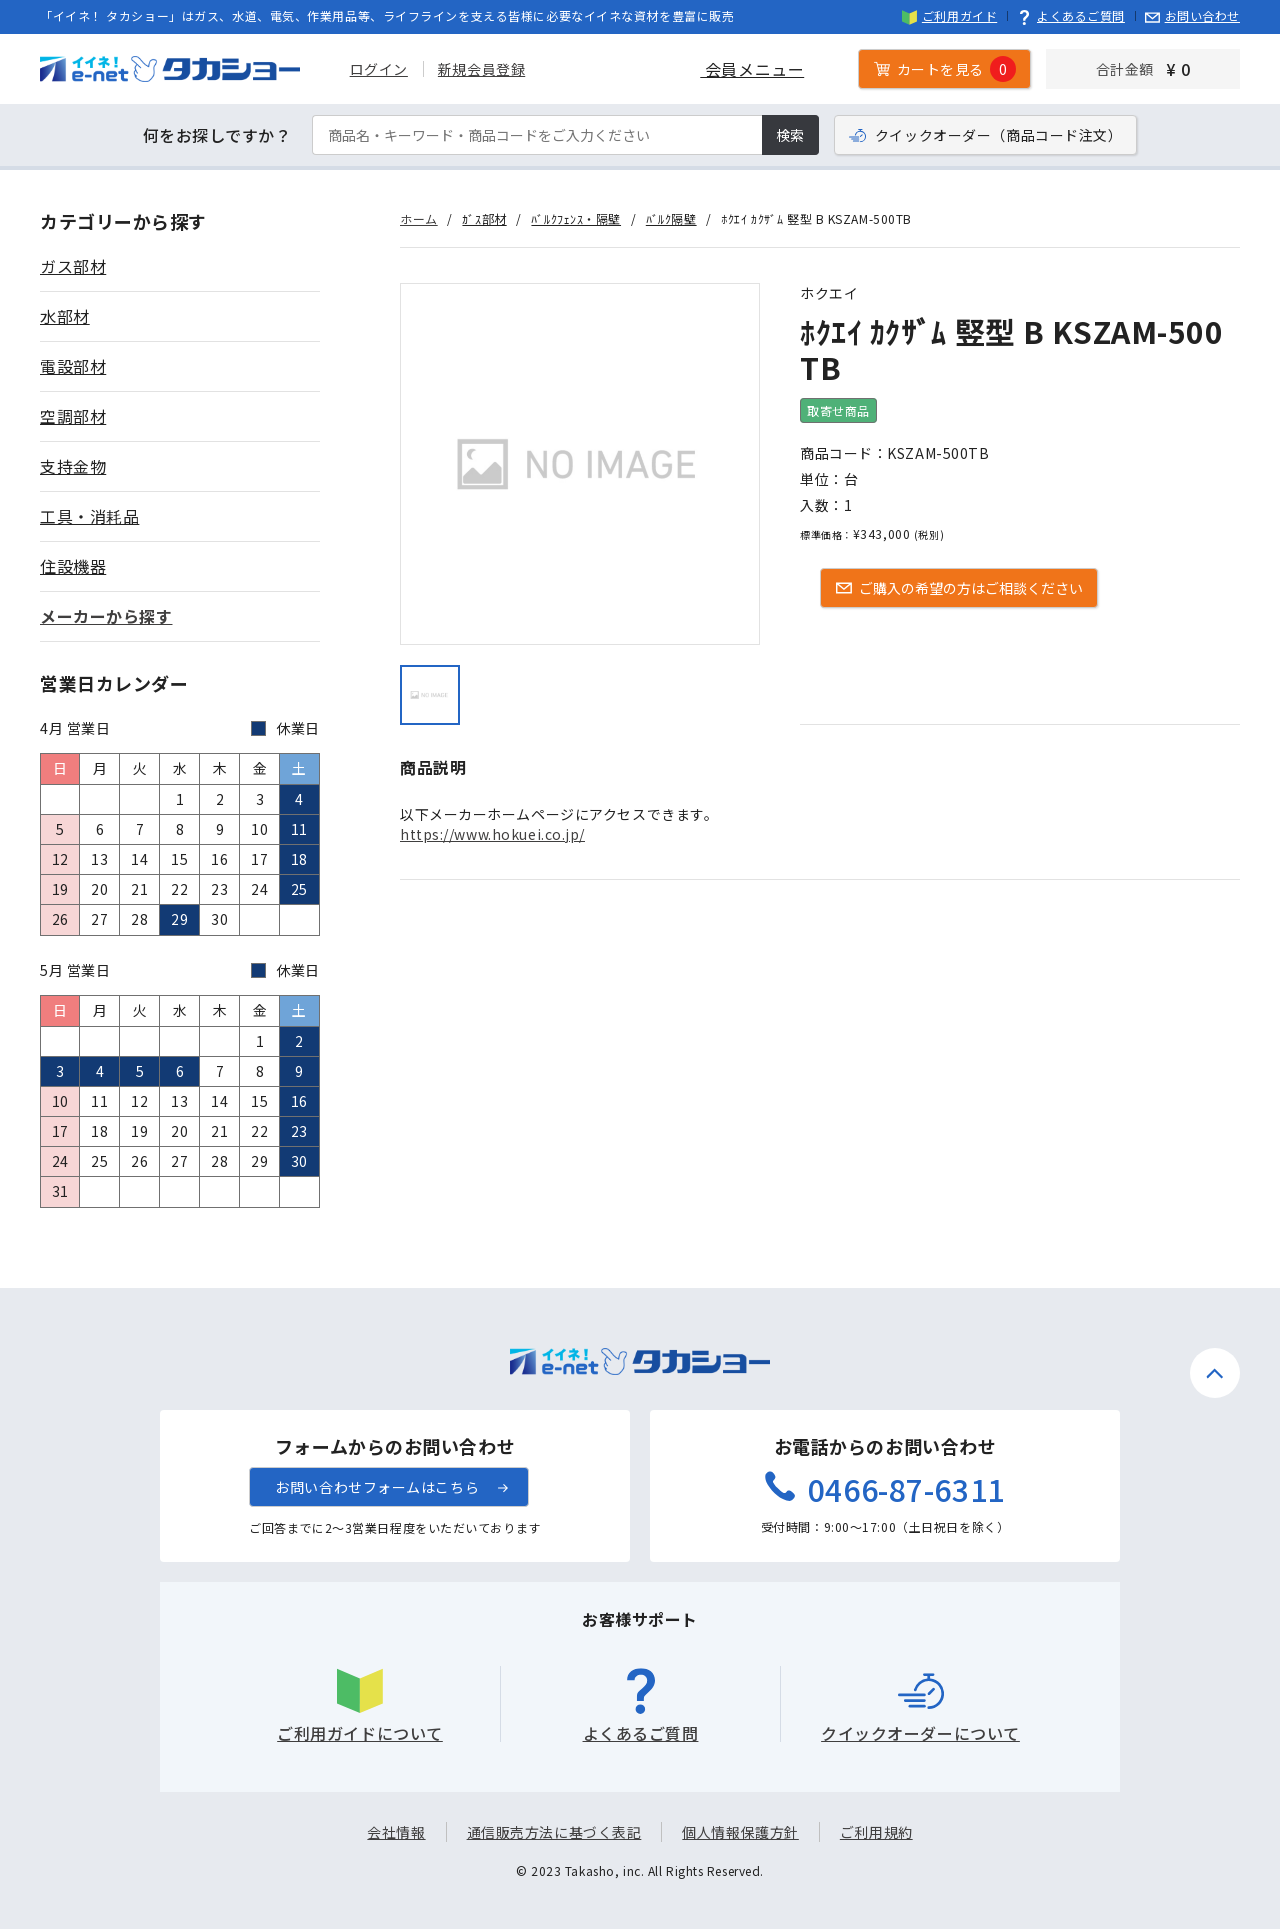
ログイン (379, 69)
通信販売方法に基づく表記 (554, 1832)
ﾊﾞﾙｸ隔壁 (671, 218)
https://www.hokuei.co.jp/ (492, 834)
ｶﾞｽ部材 (484, 218)
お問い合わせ (1192, 15)
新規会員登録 (481, 69)
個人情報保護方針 (740, 1832)
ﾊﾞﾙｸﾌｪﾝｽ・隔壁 (576, 218)
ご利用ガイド (949, 15)
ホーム (419, 218)
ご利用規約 (876, 1832)
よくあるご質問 (1071, 15)
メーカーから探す (106, 616)
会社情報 (396, 1832)
